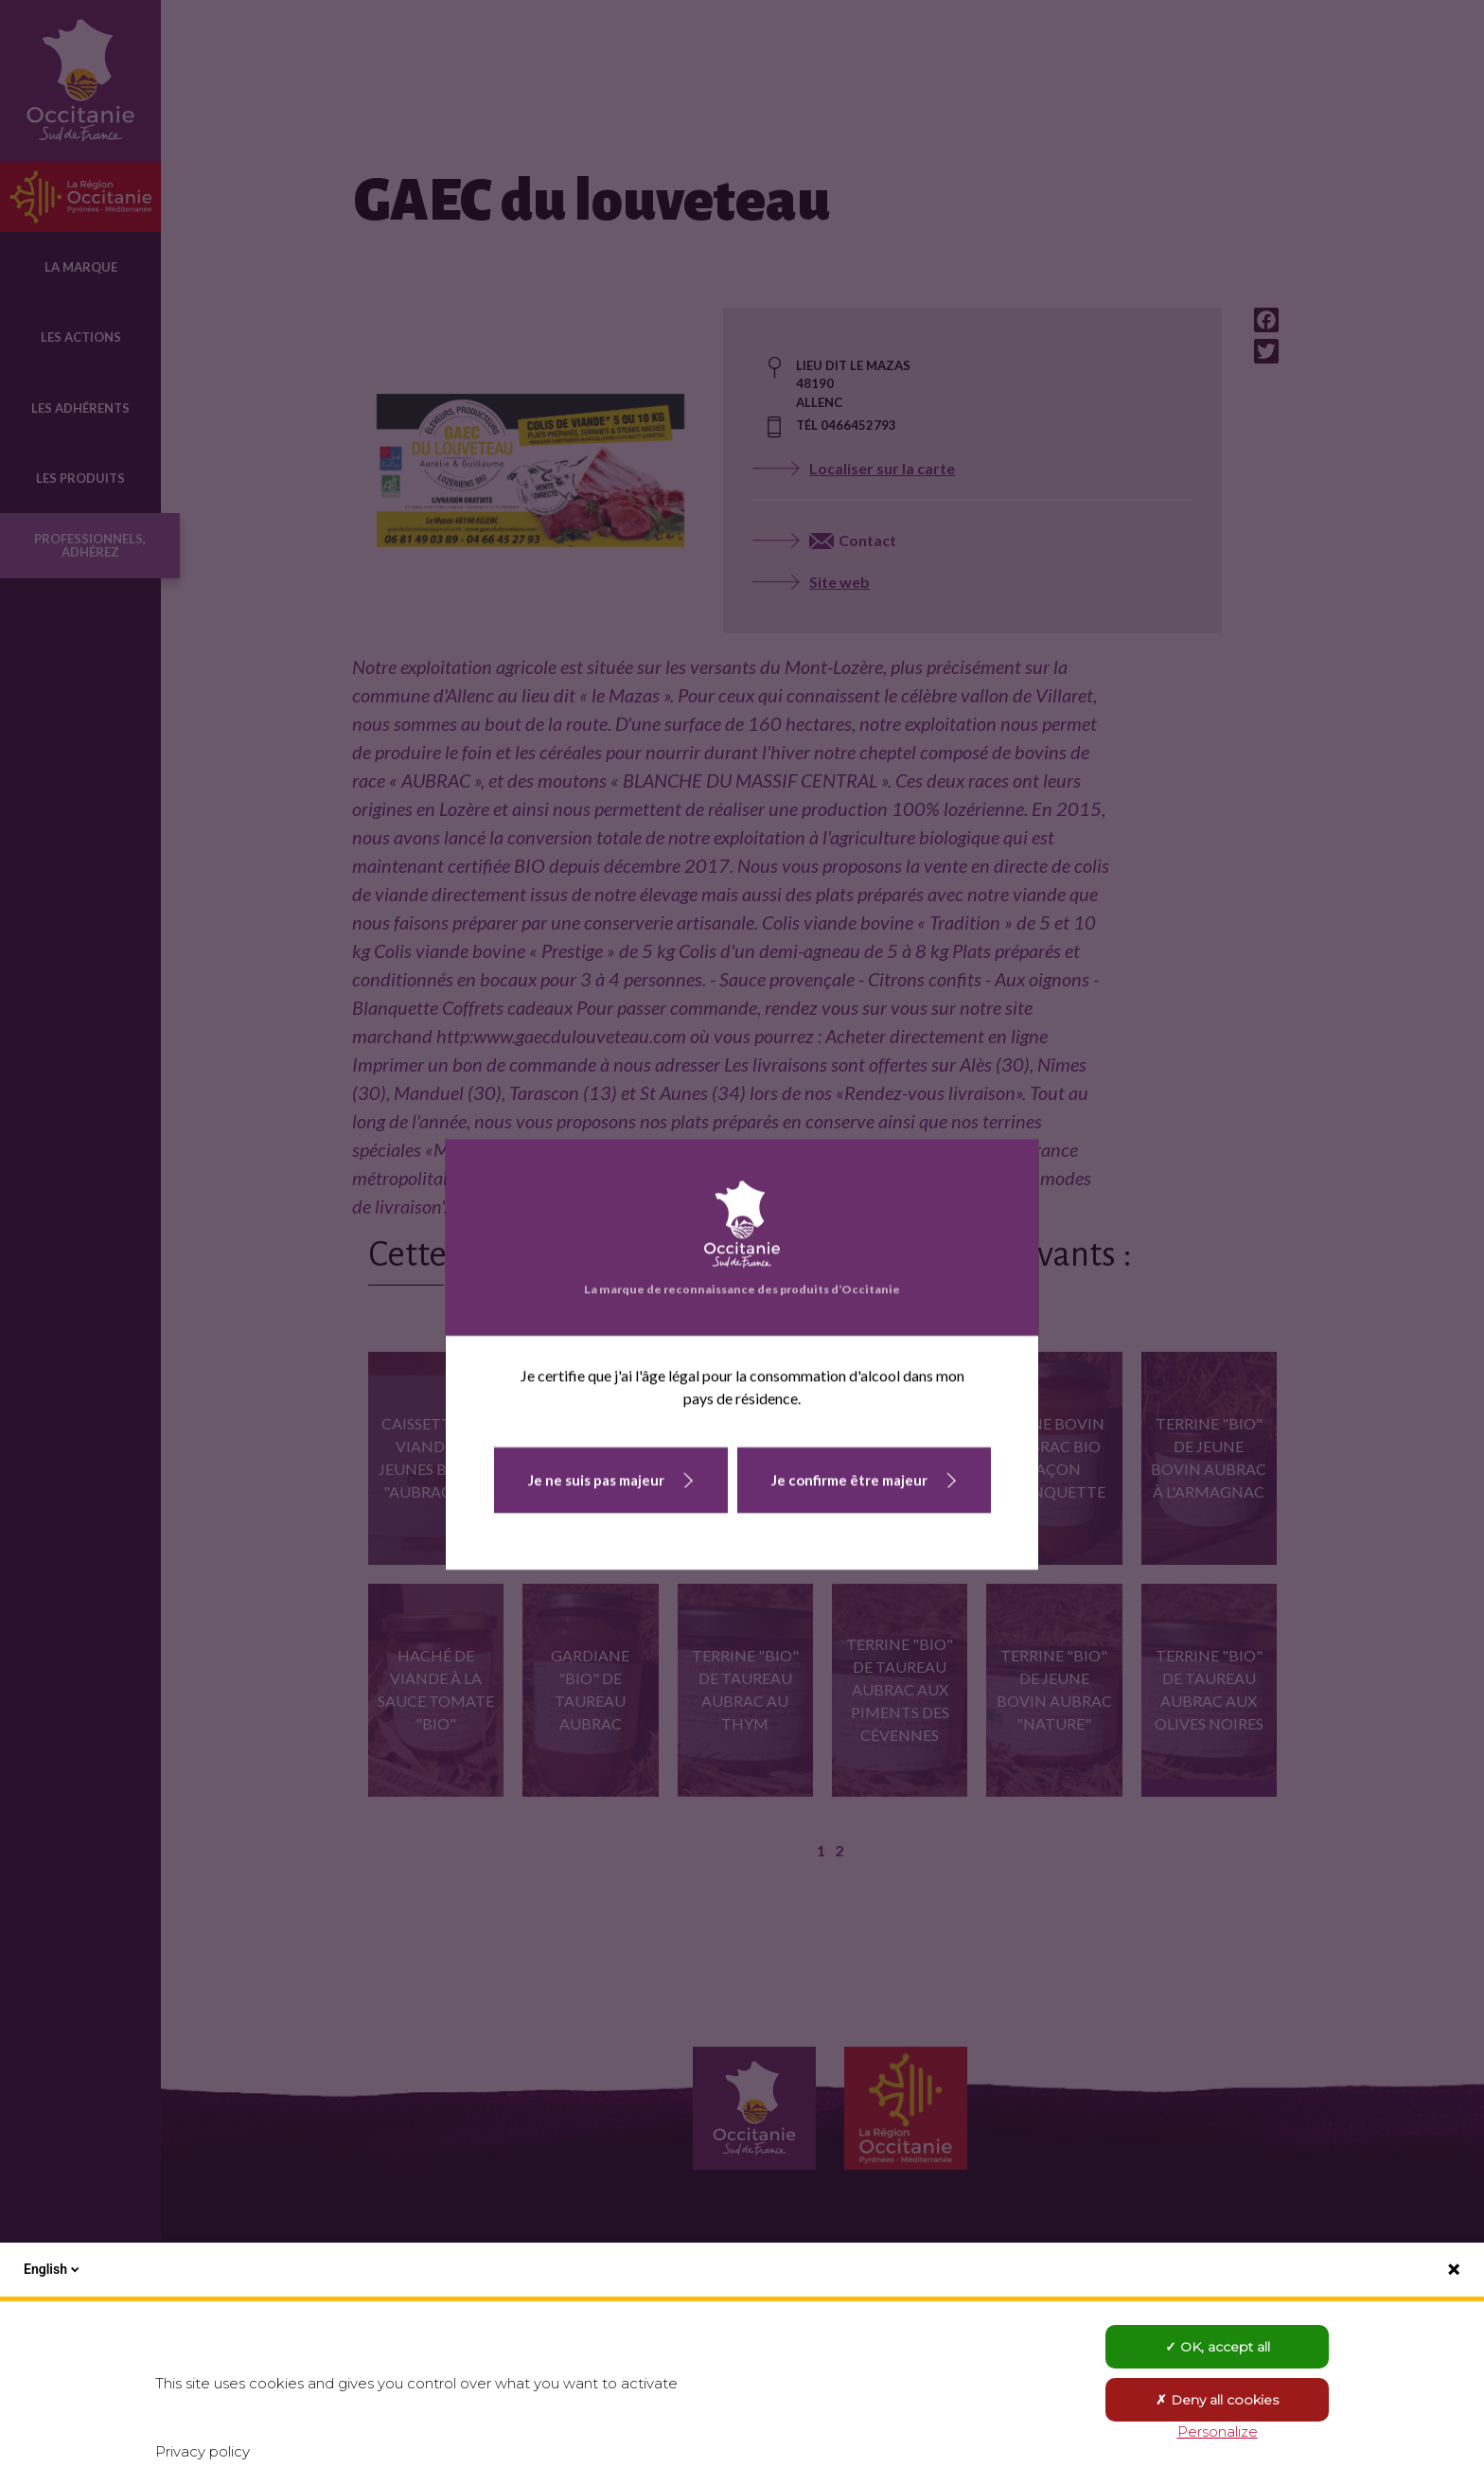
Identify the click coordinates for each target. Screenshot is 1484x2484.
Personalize (1217, 2431)
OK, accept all (1217, 2346)
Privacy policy (202, 2451)
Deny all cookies (1217, 2399)
